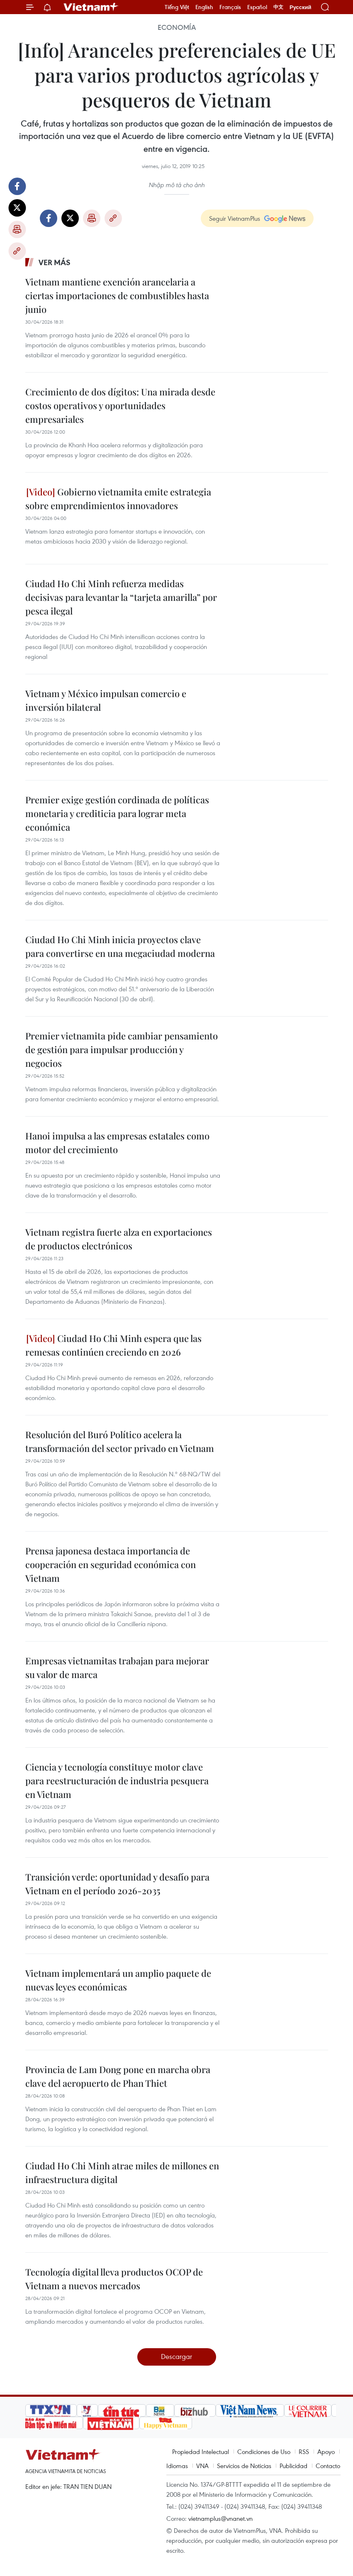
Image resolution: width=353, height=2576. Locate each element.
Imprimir (17, 229)
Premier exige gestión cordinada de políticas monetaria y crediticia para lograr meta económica (117, 813)
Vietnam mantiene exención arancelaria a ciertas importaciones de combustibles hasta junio (117, 295)
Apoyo (326, 2451)
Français (230, 7)
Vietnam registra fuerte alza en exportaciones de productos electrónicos (118, 1239)
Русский (301, 7)
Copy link (17, 251)
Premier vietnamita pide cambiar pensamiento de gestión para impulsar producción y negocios (121, 1049)
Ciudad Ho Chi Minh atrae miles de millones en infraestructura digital (122, 2172)
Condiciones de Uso (263, 2451)
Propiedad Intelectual (200, 2451)
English (204, 7)
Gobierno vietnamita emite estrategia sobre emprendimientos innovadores (118, 498)
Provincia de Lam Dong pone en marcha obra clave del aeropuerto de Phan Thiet (117, 2076)
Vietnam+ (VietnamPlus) (91, 7)
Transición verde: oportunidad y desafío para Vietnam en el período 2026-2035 (117, 1884)
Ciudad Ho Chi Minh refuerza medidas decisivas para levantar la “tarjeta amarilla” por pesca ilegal (121, 597)
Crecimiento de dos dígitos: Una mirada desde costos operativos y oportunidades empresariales (120, 405)
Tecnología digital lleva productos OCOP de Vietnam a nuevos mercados (114, 2279)
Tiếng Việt (177, 7)
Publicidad (293, 2465)
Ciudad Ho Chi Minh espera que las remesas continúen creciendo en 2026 (113, 1345)
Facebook (17, 186)
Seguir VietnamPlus (234, 218)
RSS (304, 2451)
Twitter (17, 208)
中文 (278, 7)
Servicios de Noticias (244, 2465)
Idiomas (177, 2465)
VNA (202, 2465)
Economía (177, 27)
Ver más (55, 262)
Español (257, 7)
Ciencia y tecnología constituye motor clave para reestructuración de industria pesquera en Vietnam (117, 1780)
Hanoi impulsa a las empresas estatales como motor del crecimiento (117, 1142)
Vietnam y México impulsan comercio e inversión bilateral (105, 700)
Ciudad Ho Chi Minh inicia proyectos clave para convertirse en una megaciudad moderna (120, 946)
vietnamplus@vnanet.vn (220, 2518)
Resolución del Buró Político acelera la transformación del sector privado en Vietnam (119, 1441)
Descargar (176, 2356)
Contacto (328, 2465)
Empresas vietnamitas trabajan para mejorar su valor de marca (117, 1667)
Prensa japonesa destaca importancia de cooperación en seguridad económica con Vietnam (110, 1564)
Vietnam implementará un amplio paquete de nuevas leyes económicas (118, 1980)
